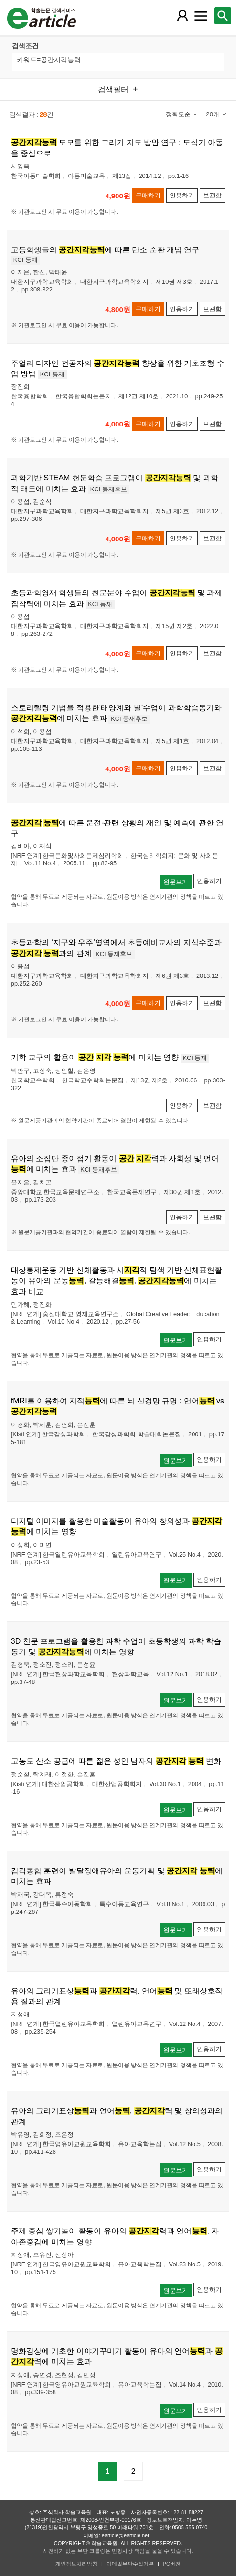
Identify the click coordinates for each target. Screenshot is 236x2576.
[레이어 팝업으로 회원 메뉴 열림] (182, 15)
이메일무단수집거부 (130, 2563)
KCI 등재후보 (108, 489)
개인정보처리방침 (76, 2563)
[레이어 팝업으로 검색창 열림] (222, 15)
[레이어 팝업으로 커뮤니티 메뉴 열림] (200, 15)
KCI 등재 (25, 259)
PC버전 (172, 2563)
